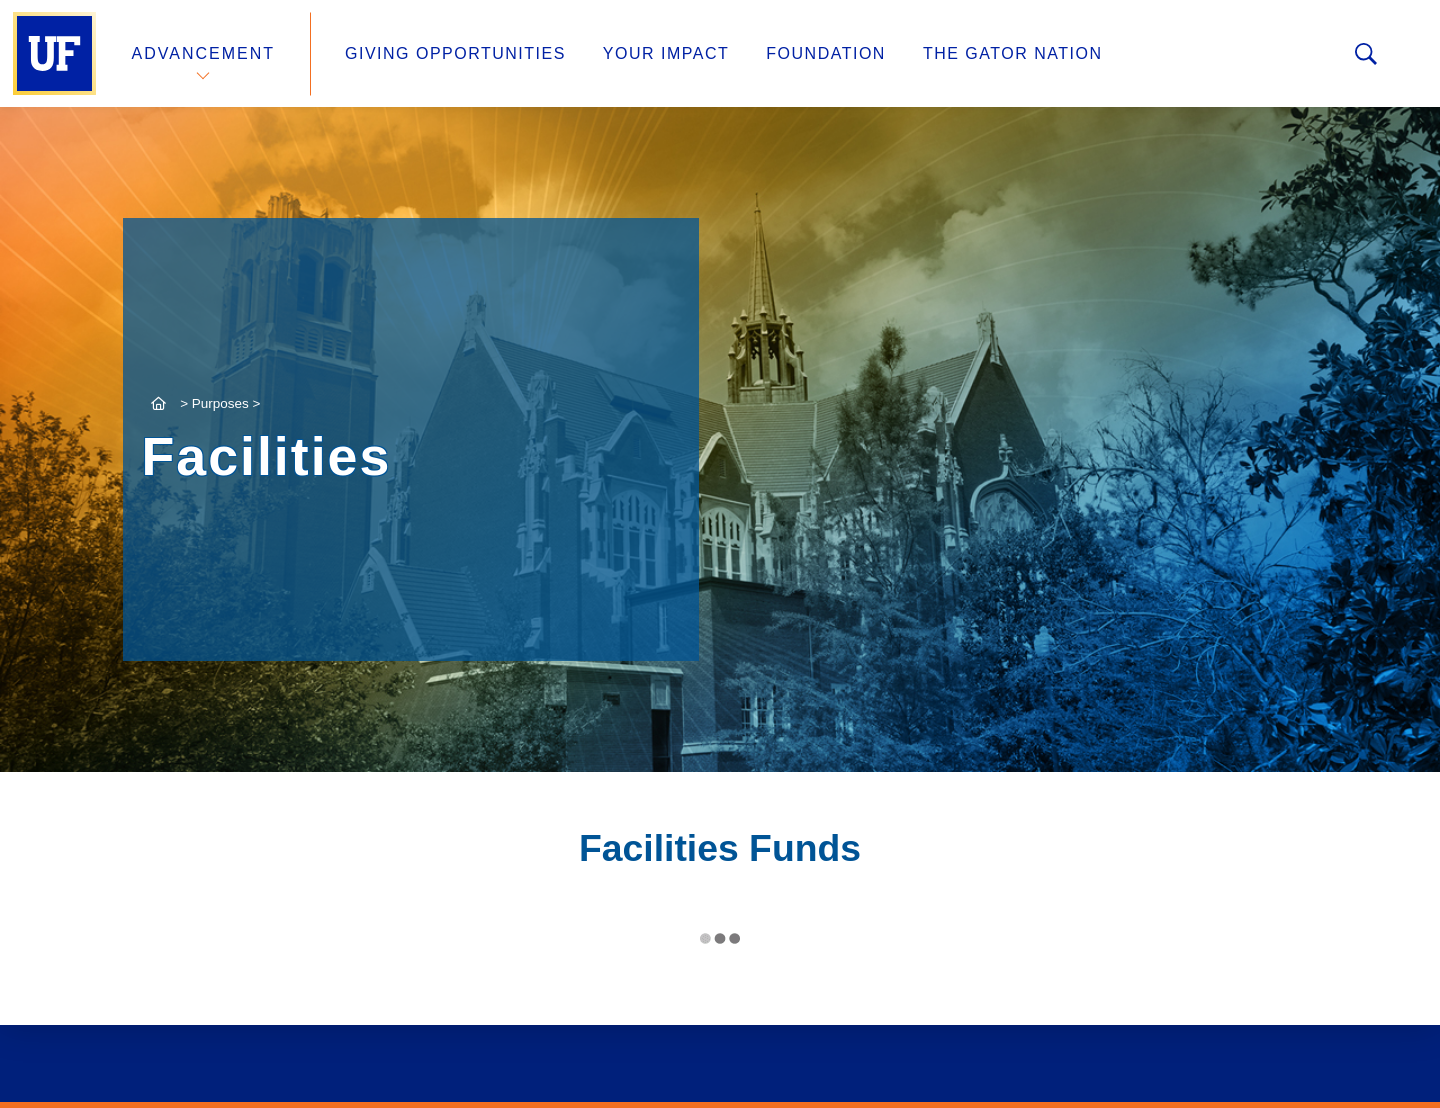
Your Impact (666, 53)
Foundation (826, 53)
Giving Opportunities (455, 53)
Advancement (204, 53)
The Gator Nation (1013, 53)
